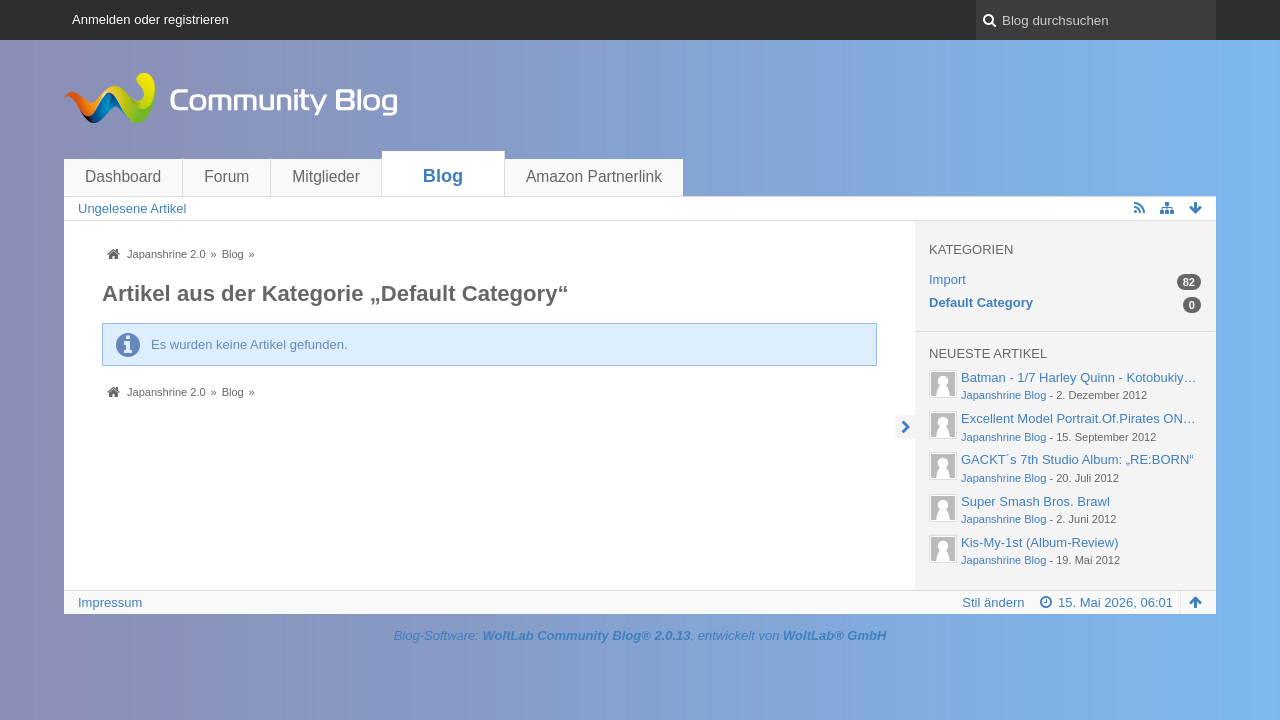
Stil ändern (993, 602)
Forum (226, 176)
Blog (443, 176)
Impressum (110, 602)
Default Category (981, 302)
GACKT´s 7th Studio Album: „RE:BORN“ (1077, 459)
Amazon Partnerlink (594, 176)
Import (947, 279)
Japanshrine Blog (1003, 395)
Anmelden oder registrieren (150, 19)
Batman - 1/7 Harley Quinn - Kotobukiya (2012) (1096, 377)
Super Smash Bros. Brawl (1035, 501)
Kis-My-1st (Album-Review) (1039, 542)
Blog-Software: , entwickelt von (640, 635)
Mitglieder (326, 176)
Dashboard (123, 176)
